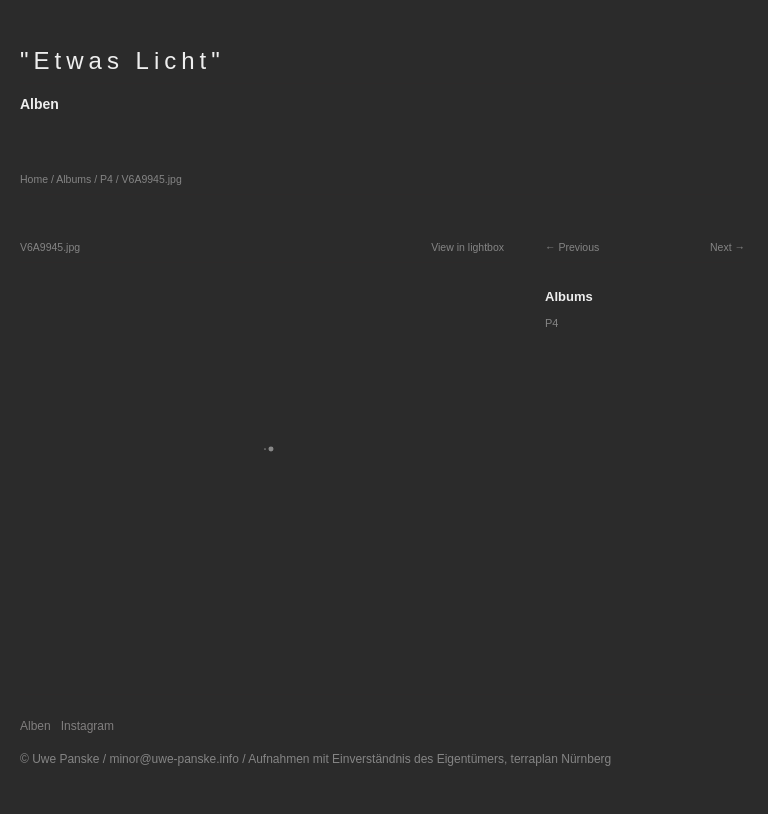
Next (721, 247)
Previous (578, 247)
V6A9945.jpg (152, 179)
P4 (106, 179)
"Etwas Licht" (122, 60)
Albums (73, 179)
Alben (39, 104)
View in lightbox (467, 247)
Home (34, 179)
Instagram (87, 726)
